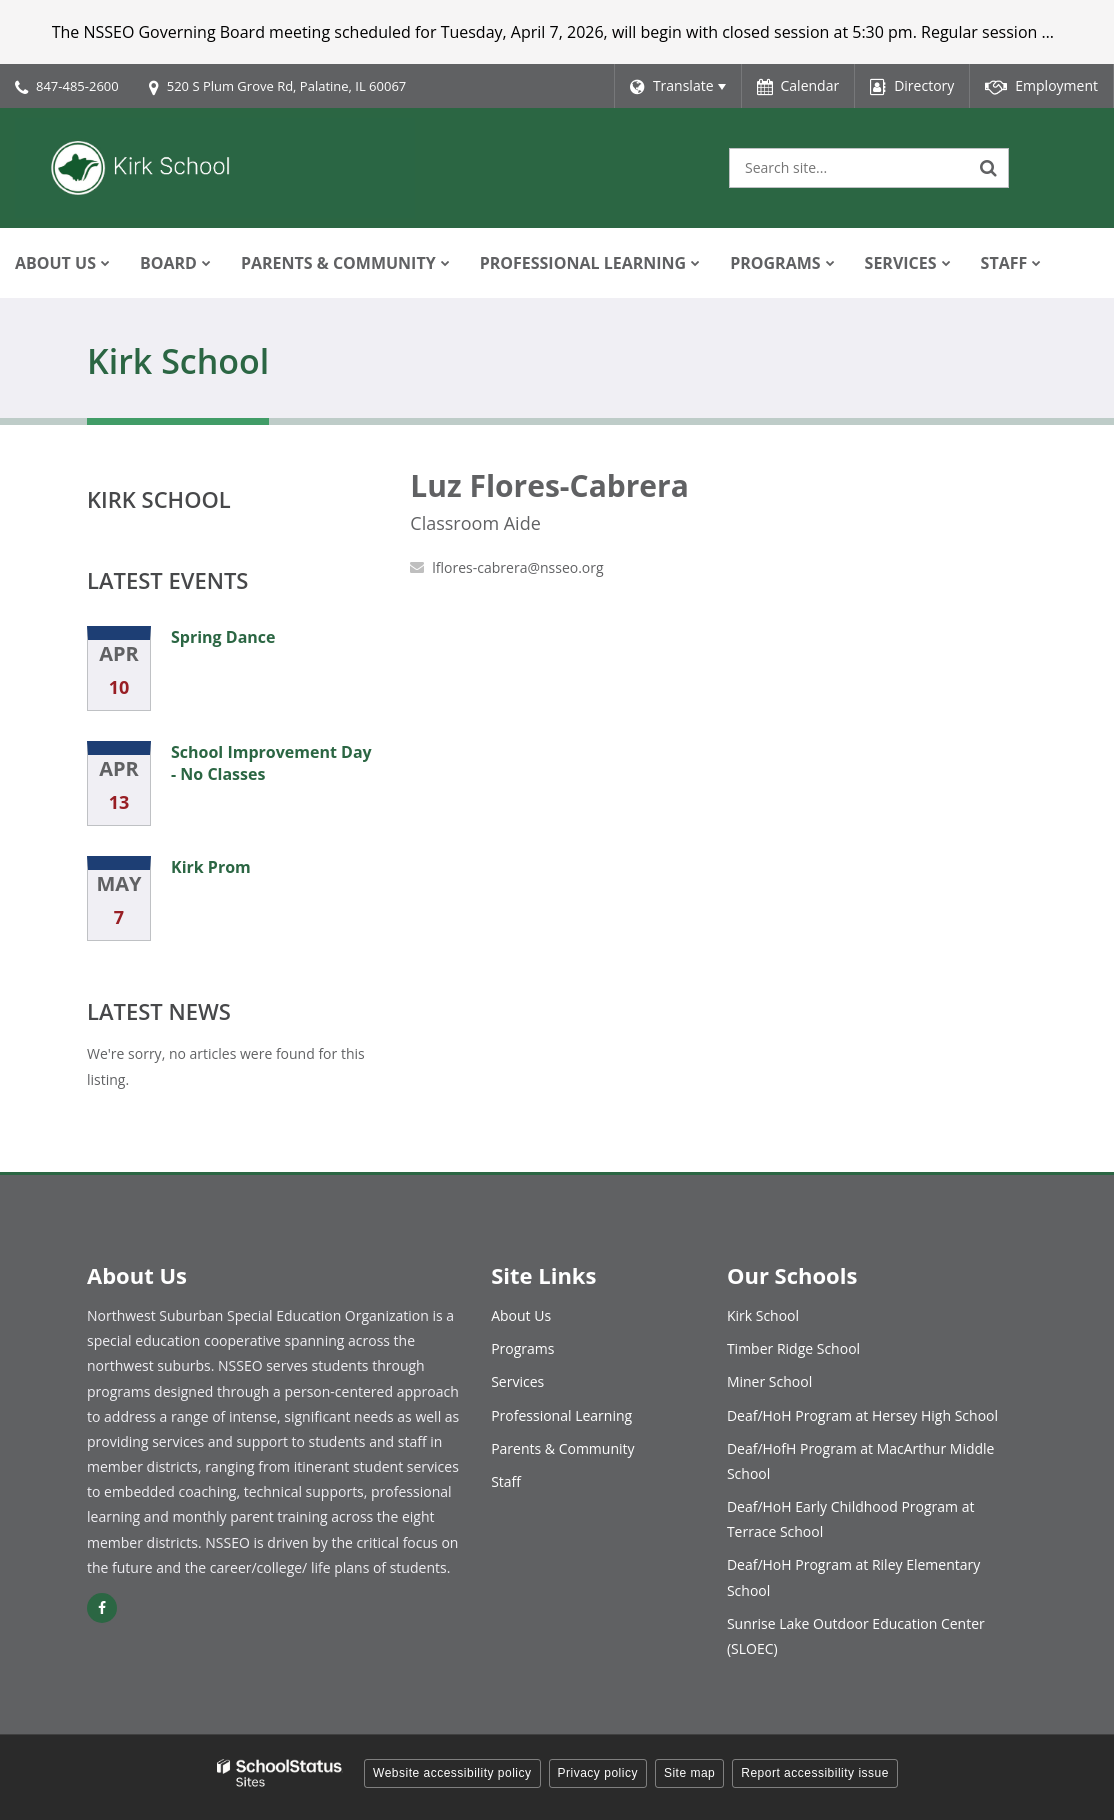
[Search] (989, 168)
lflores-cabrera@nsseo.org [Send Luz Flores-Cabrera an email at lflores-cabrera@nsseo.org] (517, 567)
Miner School (769, 1381)
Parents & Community (562, 1448)
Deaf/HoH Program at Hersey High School (862, 1415)
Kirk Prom (211, 867)
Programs (522, 1348)
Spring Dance (223, 637)
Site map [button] (689, 1773)
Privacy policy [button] (598, 1773)
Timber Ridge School (793, 1348)
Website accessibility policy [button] (452, 1773)
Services (517, 1381)
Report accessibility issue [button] (815, 1773)
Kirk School (159, 499)
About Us (521, 1315)
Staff (506, 1481)
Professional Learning (561, 1415)
